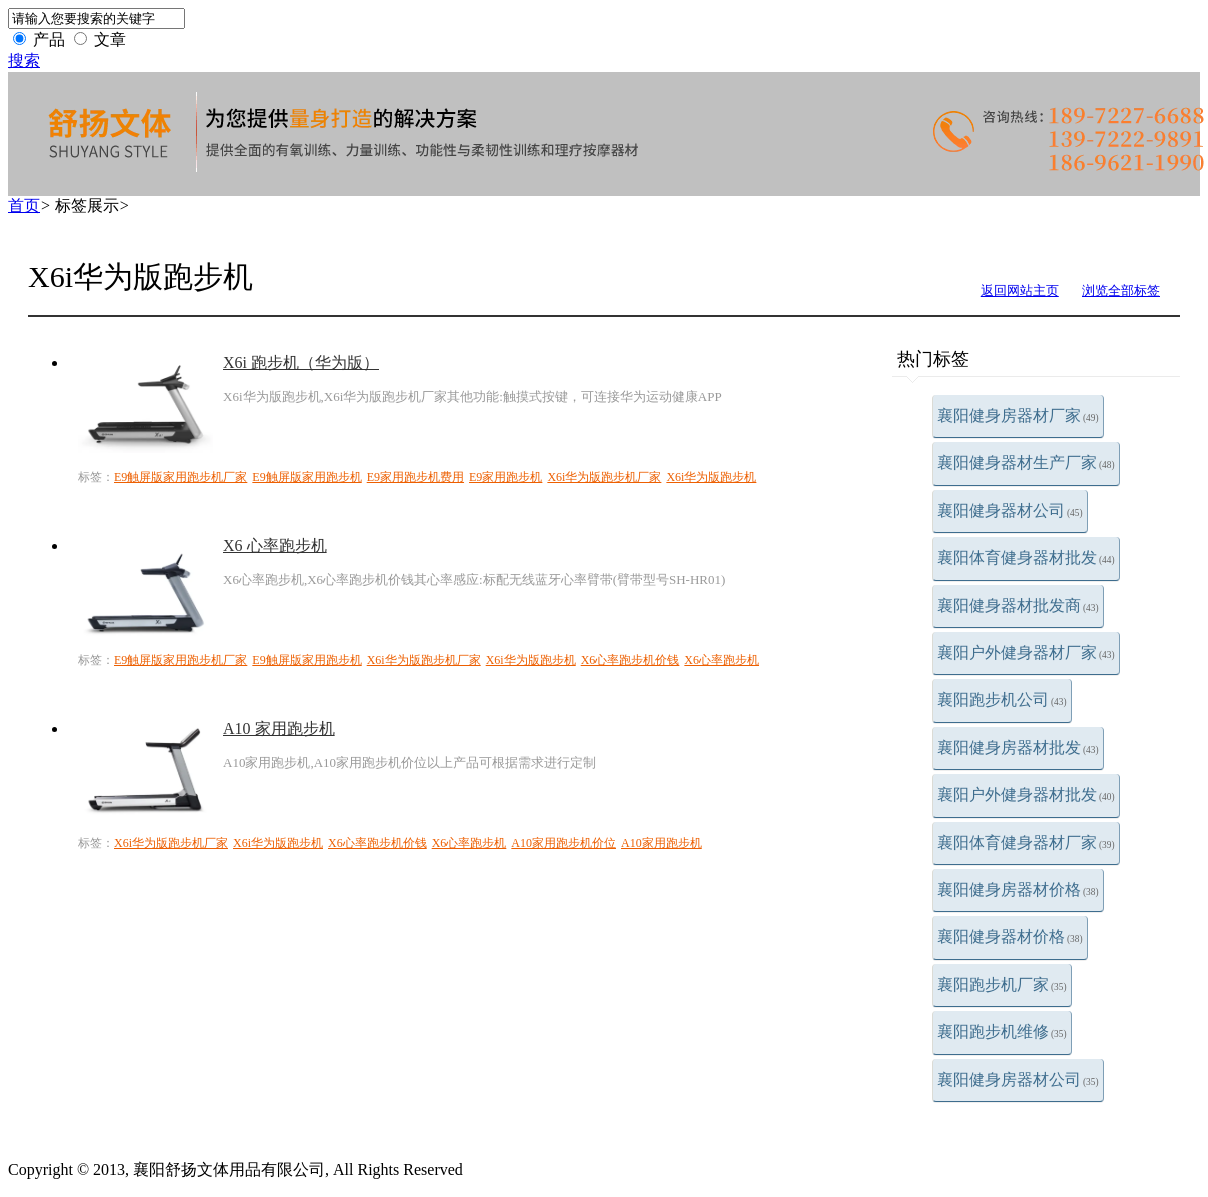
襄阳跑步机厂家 (1002, 984)
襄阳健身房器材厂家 (1018, 415)
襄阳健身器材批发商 (1018, 605)
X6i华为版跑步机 (711, 477)
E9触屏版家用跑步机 (306, 477)
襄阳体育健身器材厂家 (1026, 842)
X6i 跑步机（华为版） (301, 362)
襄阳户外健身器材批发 (1026, 794)
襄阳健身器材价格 (1010, 936)
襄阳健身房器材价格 (1018, 889)
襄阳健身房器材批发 (1018, 747)
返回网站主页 (1020, 290)
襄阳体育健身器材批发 (1026, 557)
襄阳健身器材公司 (1010, 510)
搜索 (24, 60)
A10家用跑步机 (661, 843)
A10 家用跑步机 (279, 728)
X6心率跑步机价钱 (630, 660)
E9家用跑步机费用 (415, 477)
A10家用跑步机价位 (563, 843)
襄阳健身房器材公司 (1018, 1079)
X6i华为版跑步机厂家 (604, 477)
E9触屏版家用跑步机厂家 (180, 477)
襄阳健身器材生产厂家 (1026, 462)
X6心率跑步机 (721, 660)
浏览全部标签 (1121, 290)
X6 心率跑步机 (275, 545)
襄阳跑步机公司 (1002, 699)
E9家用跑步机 (505, 477)
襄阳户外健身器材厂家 (1026, 652)
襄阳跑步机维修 (1002, 1031)
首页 (24, 205)
